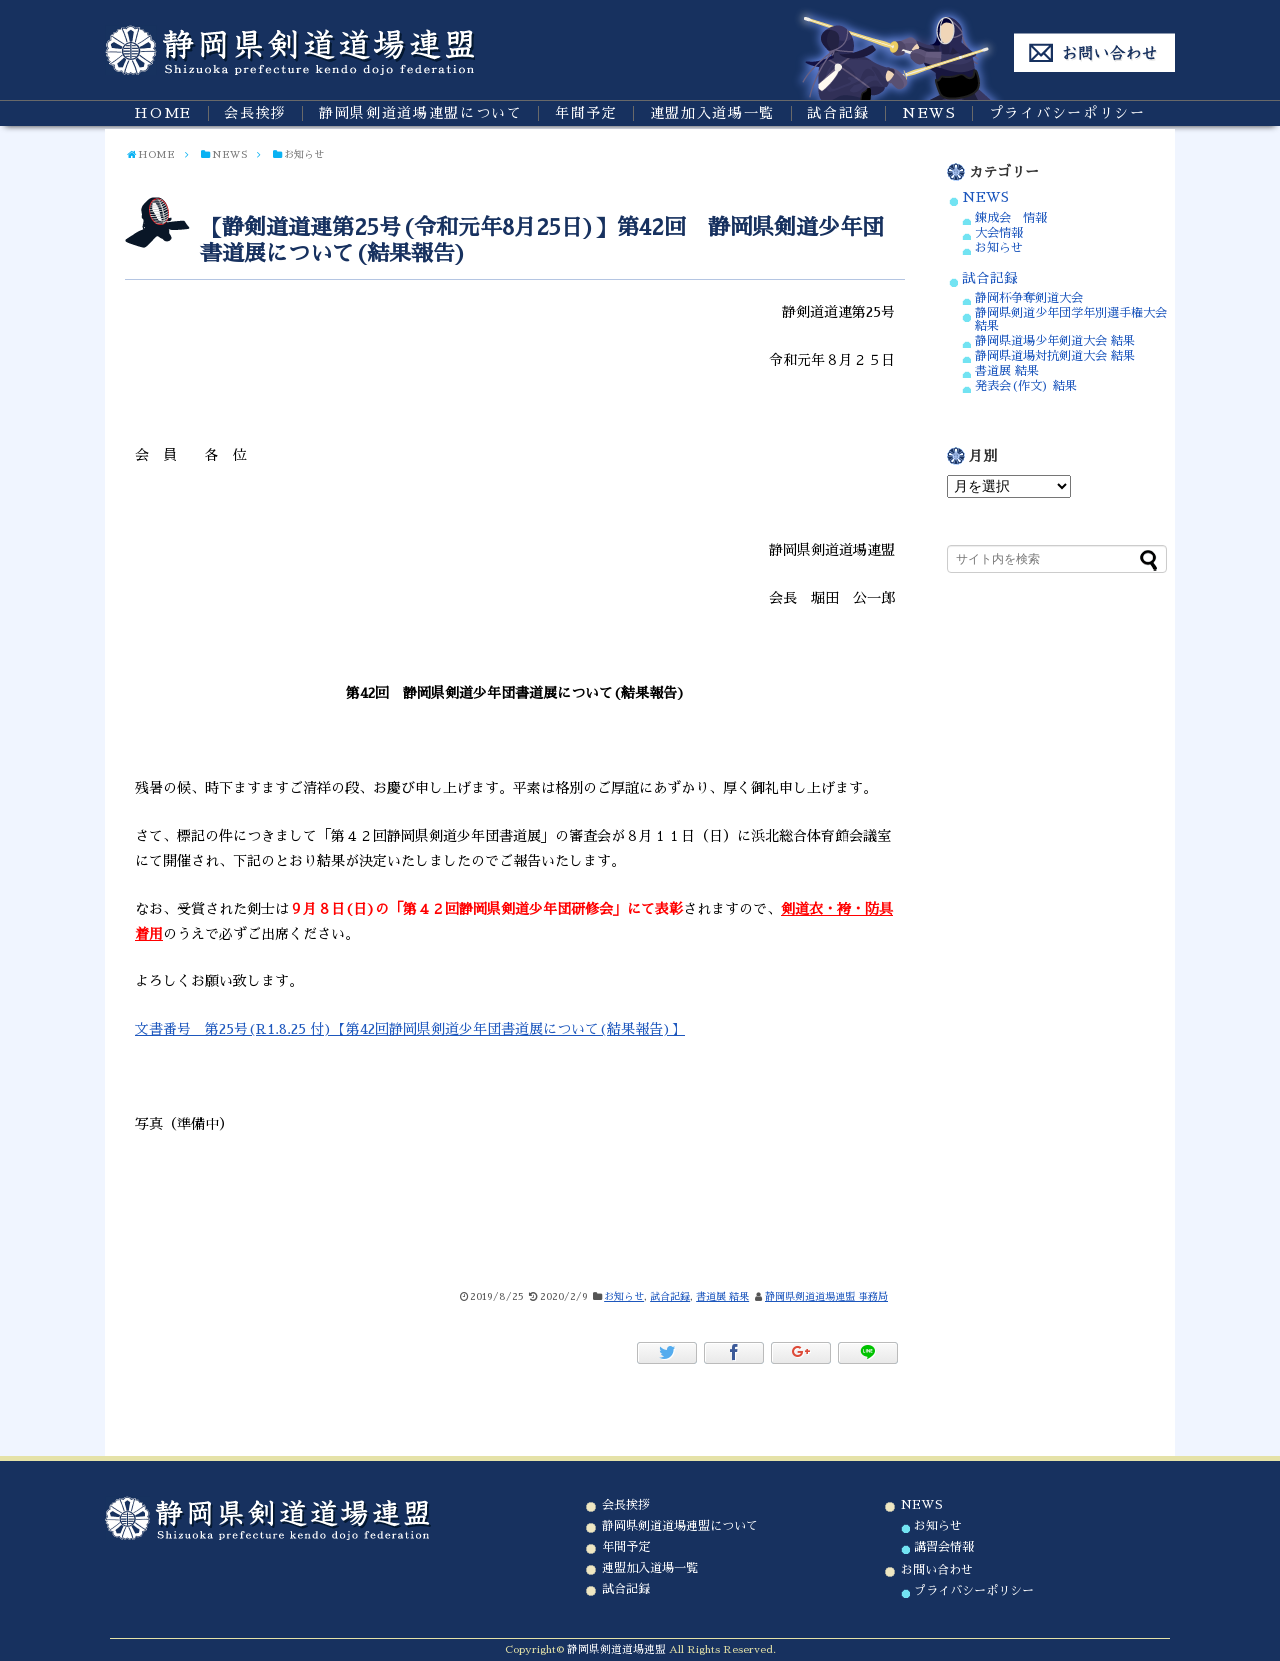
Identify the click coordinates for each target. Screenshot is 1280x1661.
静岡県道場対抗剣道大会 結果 (1055, 356)
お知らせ (624, 1297)
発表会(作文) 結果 (1026, 386)
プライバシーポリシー (1067, 113)
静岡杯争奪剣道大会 (1029, 298)
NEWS (929, 113)
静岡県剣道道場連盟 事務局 (826, 1297)
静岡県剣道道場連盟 (616, 1649)
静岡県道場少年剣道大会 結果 (1055, 341)
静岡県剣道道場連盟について (421, 113)
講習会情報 (944, 1547)
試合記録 (838, 113)
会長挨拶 (255, 113)
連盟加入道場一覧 (712, 113)
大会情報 (999, 233)
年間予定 (586, 113)
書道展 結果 (722, 1297)
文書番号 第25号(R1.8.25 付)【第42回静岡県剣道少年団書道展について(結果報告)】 (410, 1029)
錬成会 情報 (1011, 218)
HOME (163, 113)
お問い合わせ (937, 1570)
